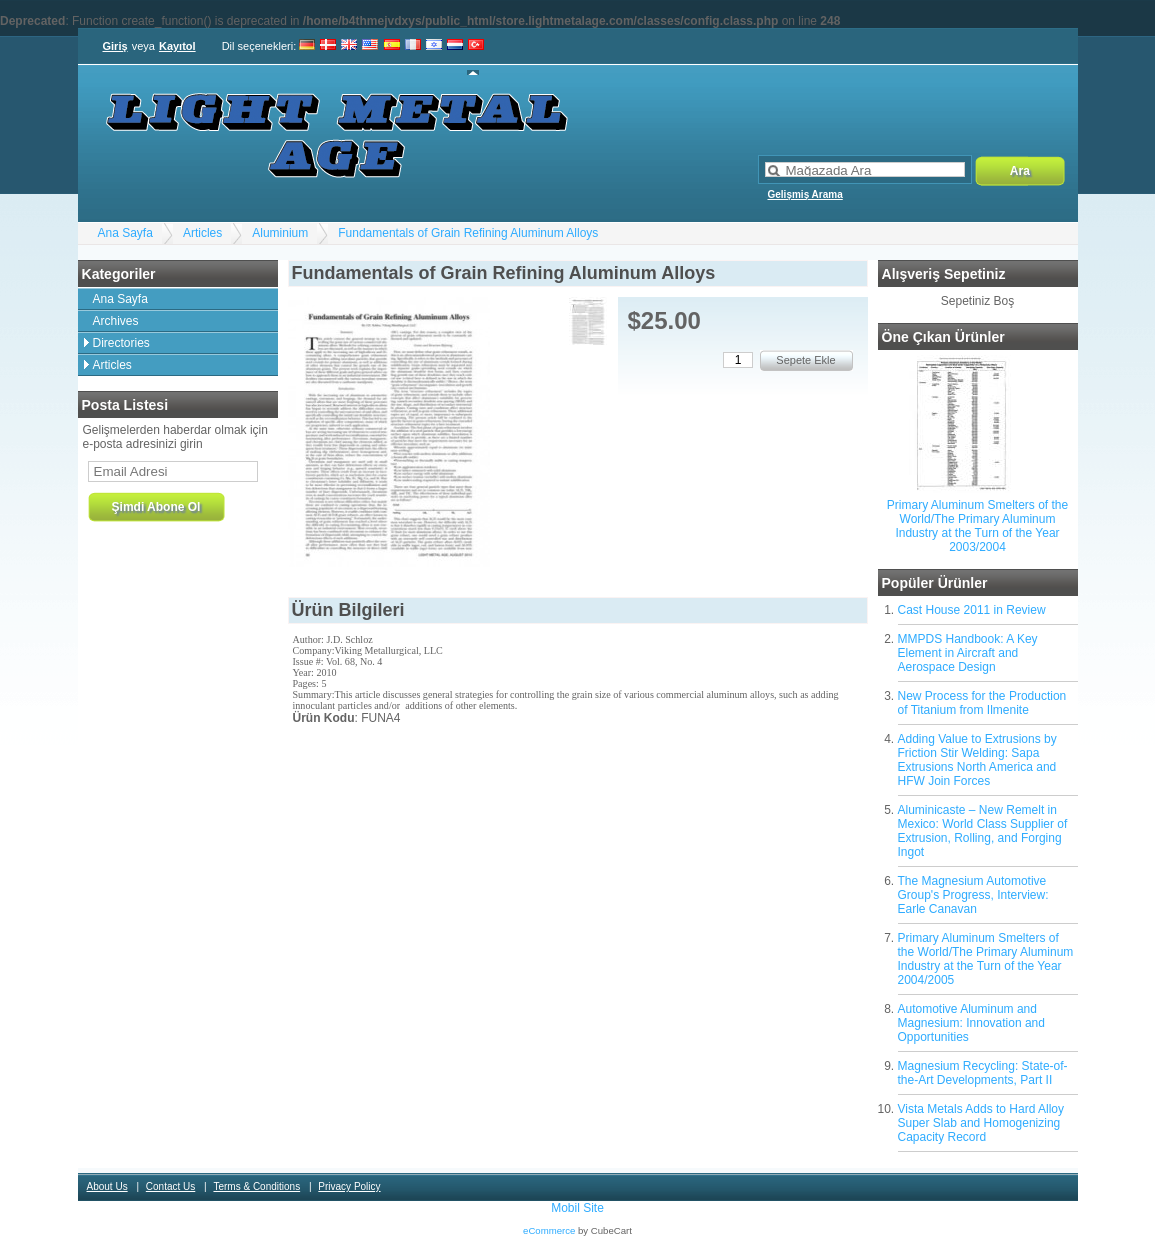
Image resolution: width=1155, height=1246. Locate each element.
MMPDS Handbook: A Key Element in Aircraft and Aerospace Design (968, 653)
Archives (116, 321)
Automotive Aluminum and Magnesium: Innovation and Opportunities (971, 1023)
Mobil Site (577, 1208)
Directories (121, 343)
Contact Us (170, 1186)
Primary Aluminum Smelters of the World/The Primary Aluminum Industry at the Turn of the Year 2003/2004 (977, 526)
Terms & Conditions (256, 1186)
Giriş (115, 46)
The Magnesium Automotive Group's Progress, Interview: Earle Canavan (973, 895)
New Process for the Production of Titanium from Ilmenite (982, 703)
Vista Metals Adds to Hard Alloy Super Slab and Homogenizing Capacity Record (981, 1123)
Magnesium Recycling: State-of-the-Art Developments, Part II (983, 1073)
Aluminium (280, 233)
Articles (202, 233)
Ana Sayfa (125, 233)
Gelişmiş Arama (805, 194)
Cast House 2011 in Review (972, 610)
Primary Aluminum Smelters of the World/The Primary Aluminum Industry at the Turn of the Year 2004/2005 (986, 959)
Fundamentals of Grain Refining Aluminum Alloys (468, 233)
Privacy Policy (349, 1186)
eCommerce (549, 1230)
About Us (107, 1186)
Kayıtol (177, 46)
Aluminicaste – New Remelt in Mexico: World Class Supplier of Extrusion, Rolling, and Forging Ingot (983, 831)
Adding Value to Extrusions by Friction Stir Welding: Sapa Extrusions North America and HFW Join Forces (977, 760)
